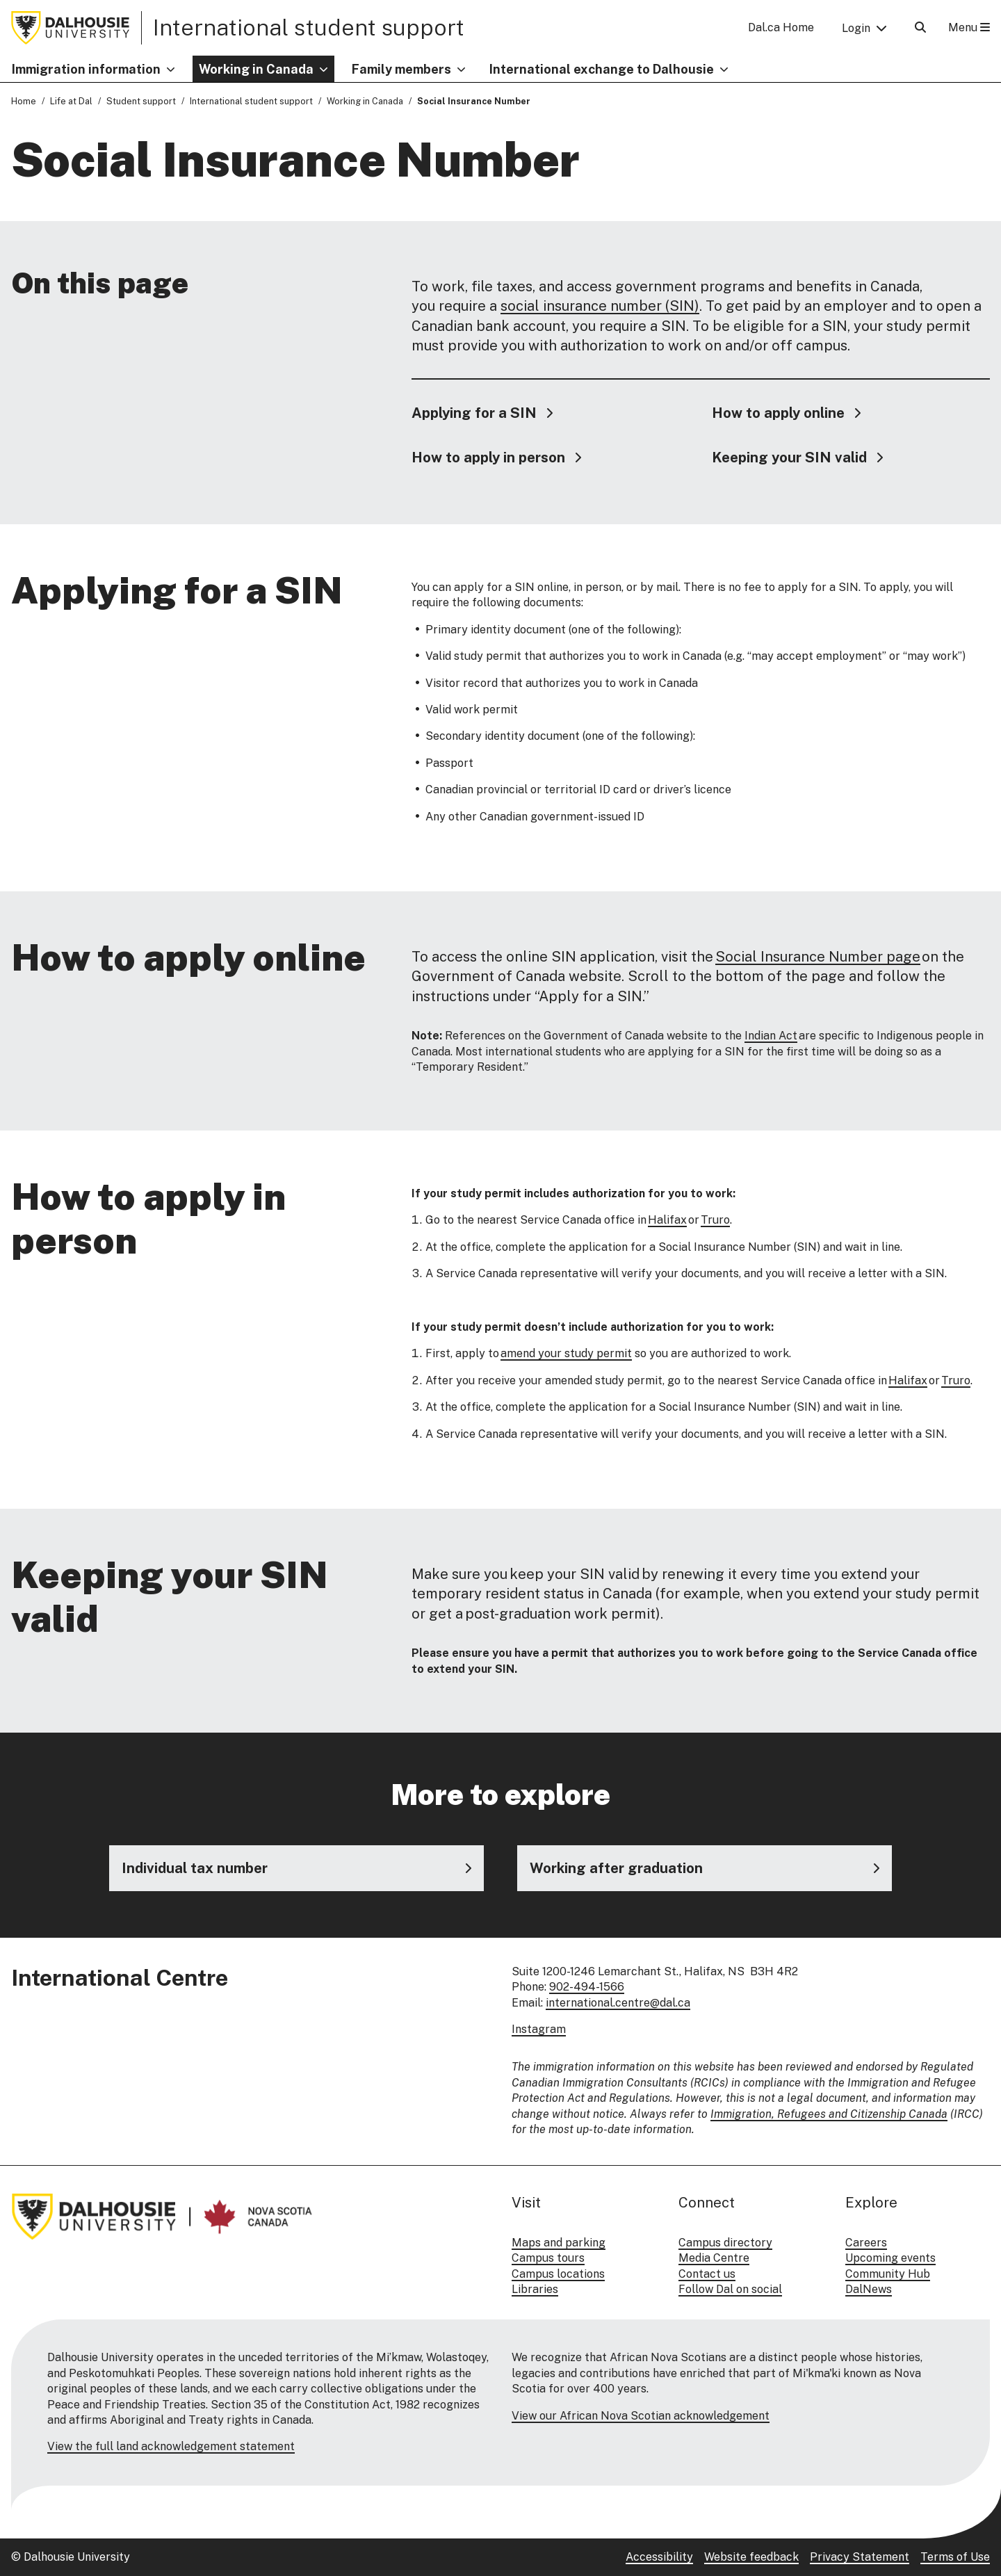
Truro (715, 1220)
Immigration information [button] (86, 69)
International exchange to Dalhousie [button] (601, 69)
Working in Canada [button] (256, 69)
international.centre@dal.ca (618, 2002)
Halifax (667, 1220)
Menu (969, 27)
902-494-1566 (586, 1986)
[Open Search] (920, 27)
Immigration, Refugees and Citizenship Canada (828, 2114)
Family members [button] (401, 69)
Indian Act (770, 1035)
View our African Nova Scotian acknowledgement (641, 2415)
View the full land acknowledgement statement (171, 2446)
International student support (308, 27)
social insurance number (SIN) (599, 306)
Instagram (539, 2029)
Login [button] (856, 28)
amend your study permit (566, 1354)
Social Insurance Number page (817, 956)
